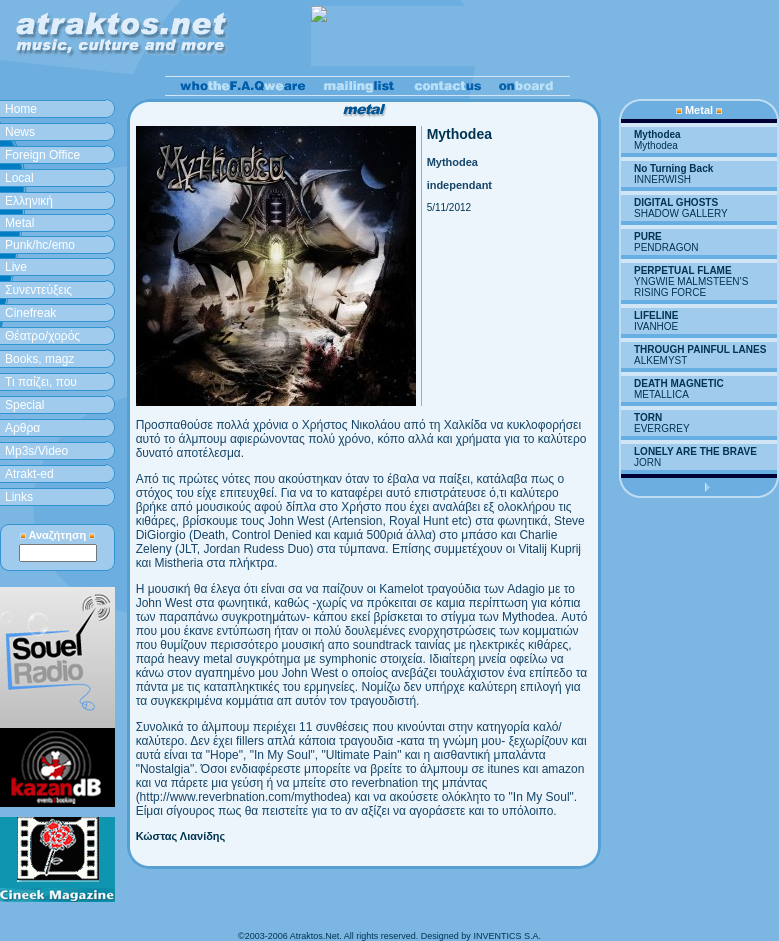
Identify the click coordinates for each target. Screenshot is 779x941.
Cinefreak (30, 313)
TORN (648, 417)
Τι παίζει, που (41, 382)
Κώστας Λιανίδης (181, 836)
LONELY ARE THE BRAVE (695, 451)
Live (16, 267)
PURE (648, 236)
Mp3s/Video (36, 451)
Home (21, 109)
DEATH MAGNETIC (679, 383)
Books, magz (39, 359)
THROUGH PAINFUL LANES (700, 349)
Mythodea (657, 134)
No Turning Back (673, 168)
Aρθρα (22, 428)
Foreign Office (42, 155)
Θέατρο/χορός (42, 336)
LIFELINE (656, 315)
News (20, 132)
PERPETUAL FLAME (683, 270)
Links (19, 497)
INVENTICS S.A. (507, 936)
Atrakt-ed (29, 474)
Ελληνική (29, 201)
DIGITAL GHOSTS (676, 202)
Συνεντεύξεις (38, 290)
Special (24, 405)
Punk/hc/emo (40, 245)
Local (19, 178)
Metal (19, 223)
